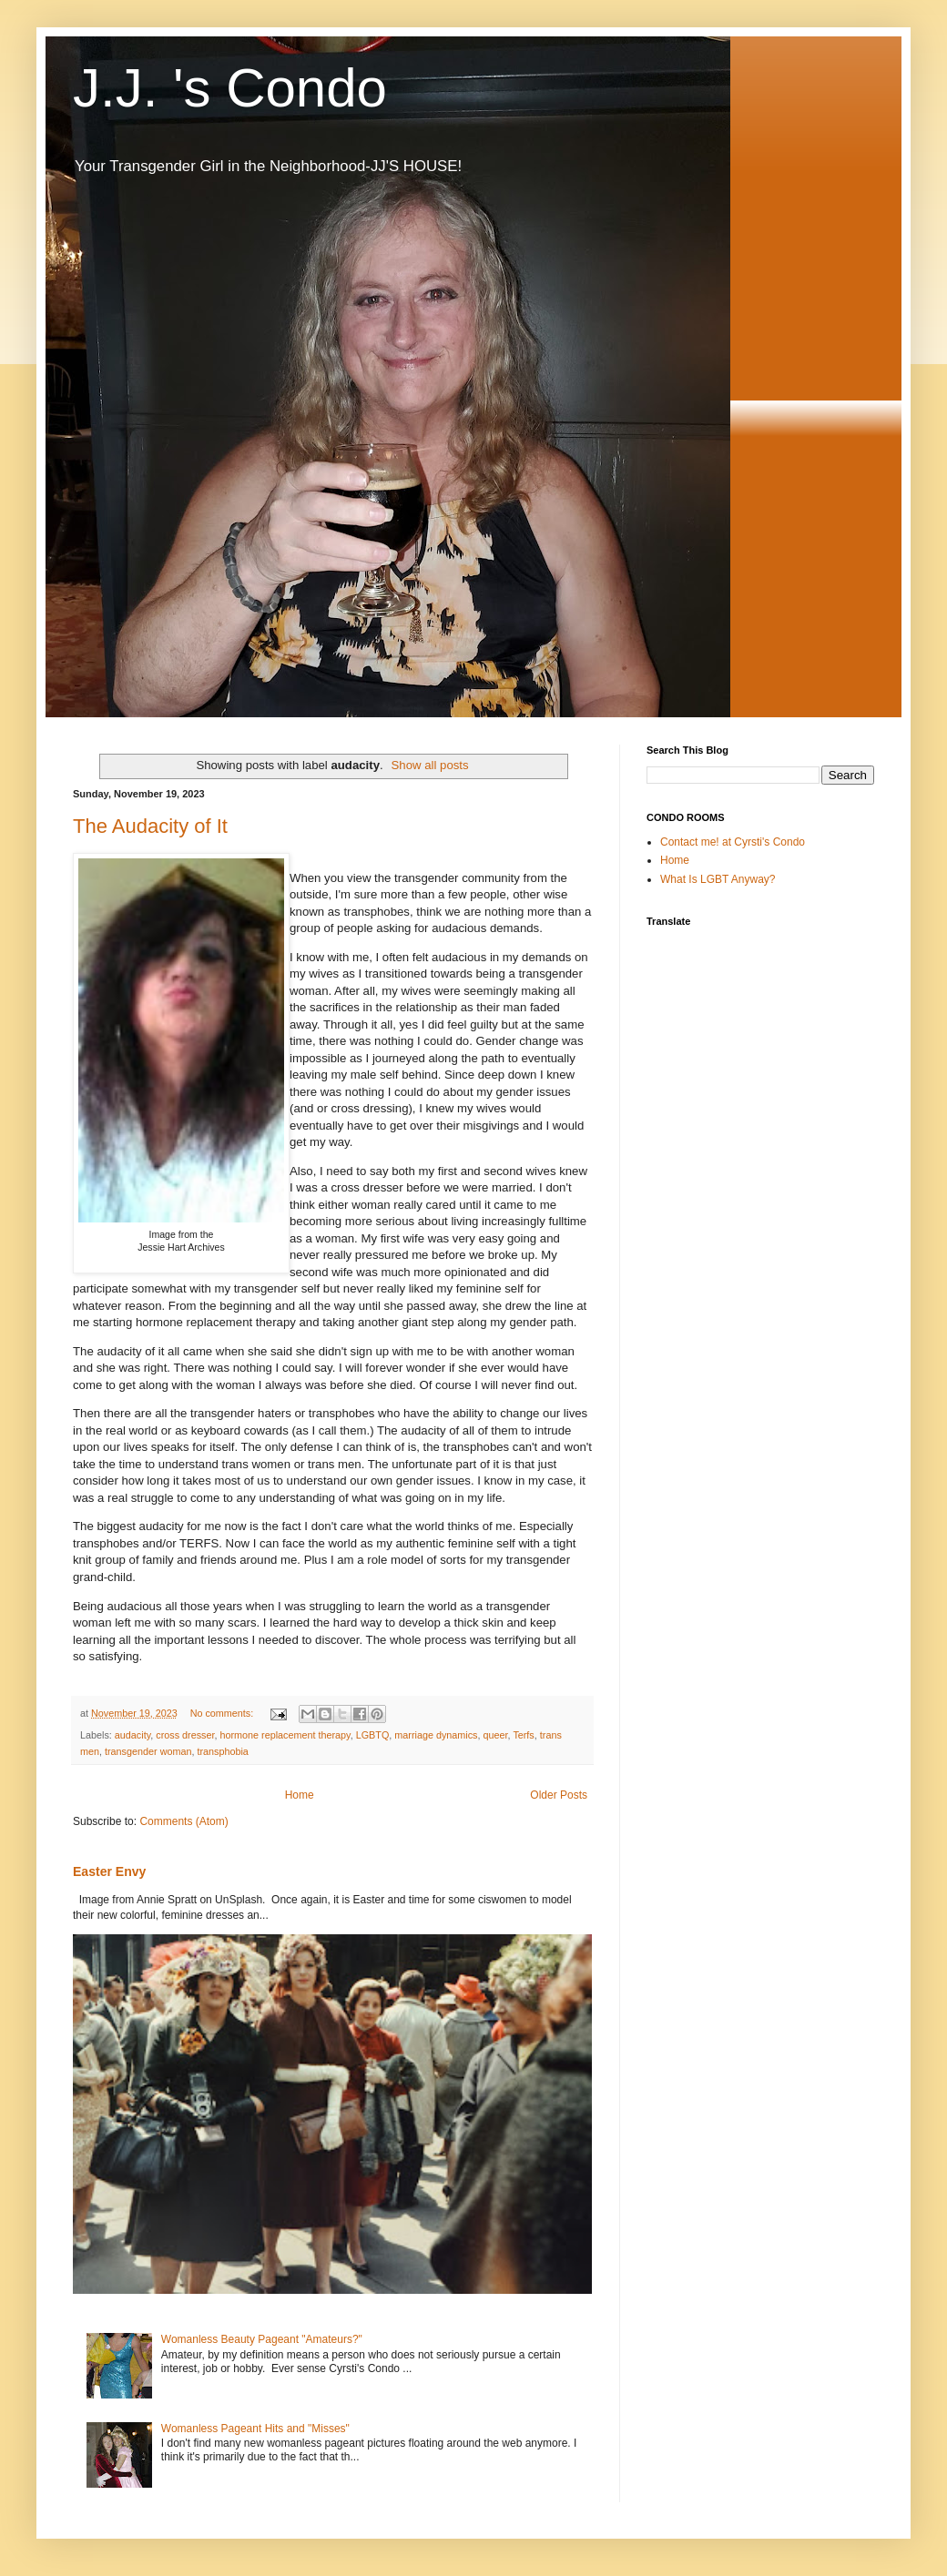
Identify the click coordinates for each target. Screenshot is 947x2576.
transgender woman (148, 1751)
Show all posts (430, 765)
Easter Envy (109, 1871)
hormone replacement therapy (284, 1734)
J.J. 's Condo (230, 87)
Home (299, 1795)
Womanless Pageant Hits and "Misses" (255, 2428)
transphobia (222, 1751)
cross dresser (185, 1734)
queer (496, 1734)
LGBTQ (373, 1734)
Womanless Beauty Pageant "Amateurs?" (261, 2339)
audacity (132, 1734)
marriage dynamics (435, 1734)
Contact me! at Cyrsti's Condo (732, 842)
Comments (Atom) (183, 1821)
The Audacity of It (150, 826)
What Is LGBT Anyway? (718, 879)
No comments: (223, 1713)
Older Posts (558, 1795)
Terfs (523, 1734)
